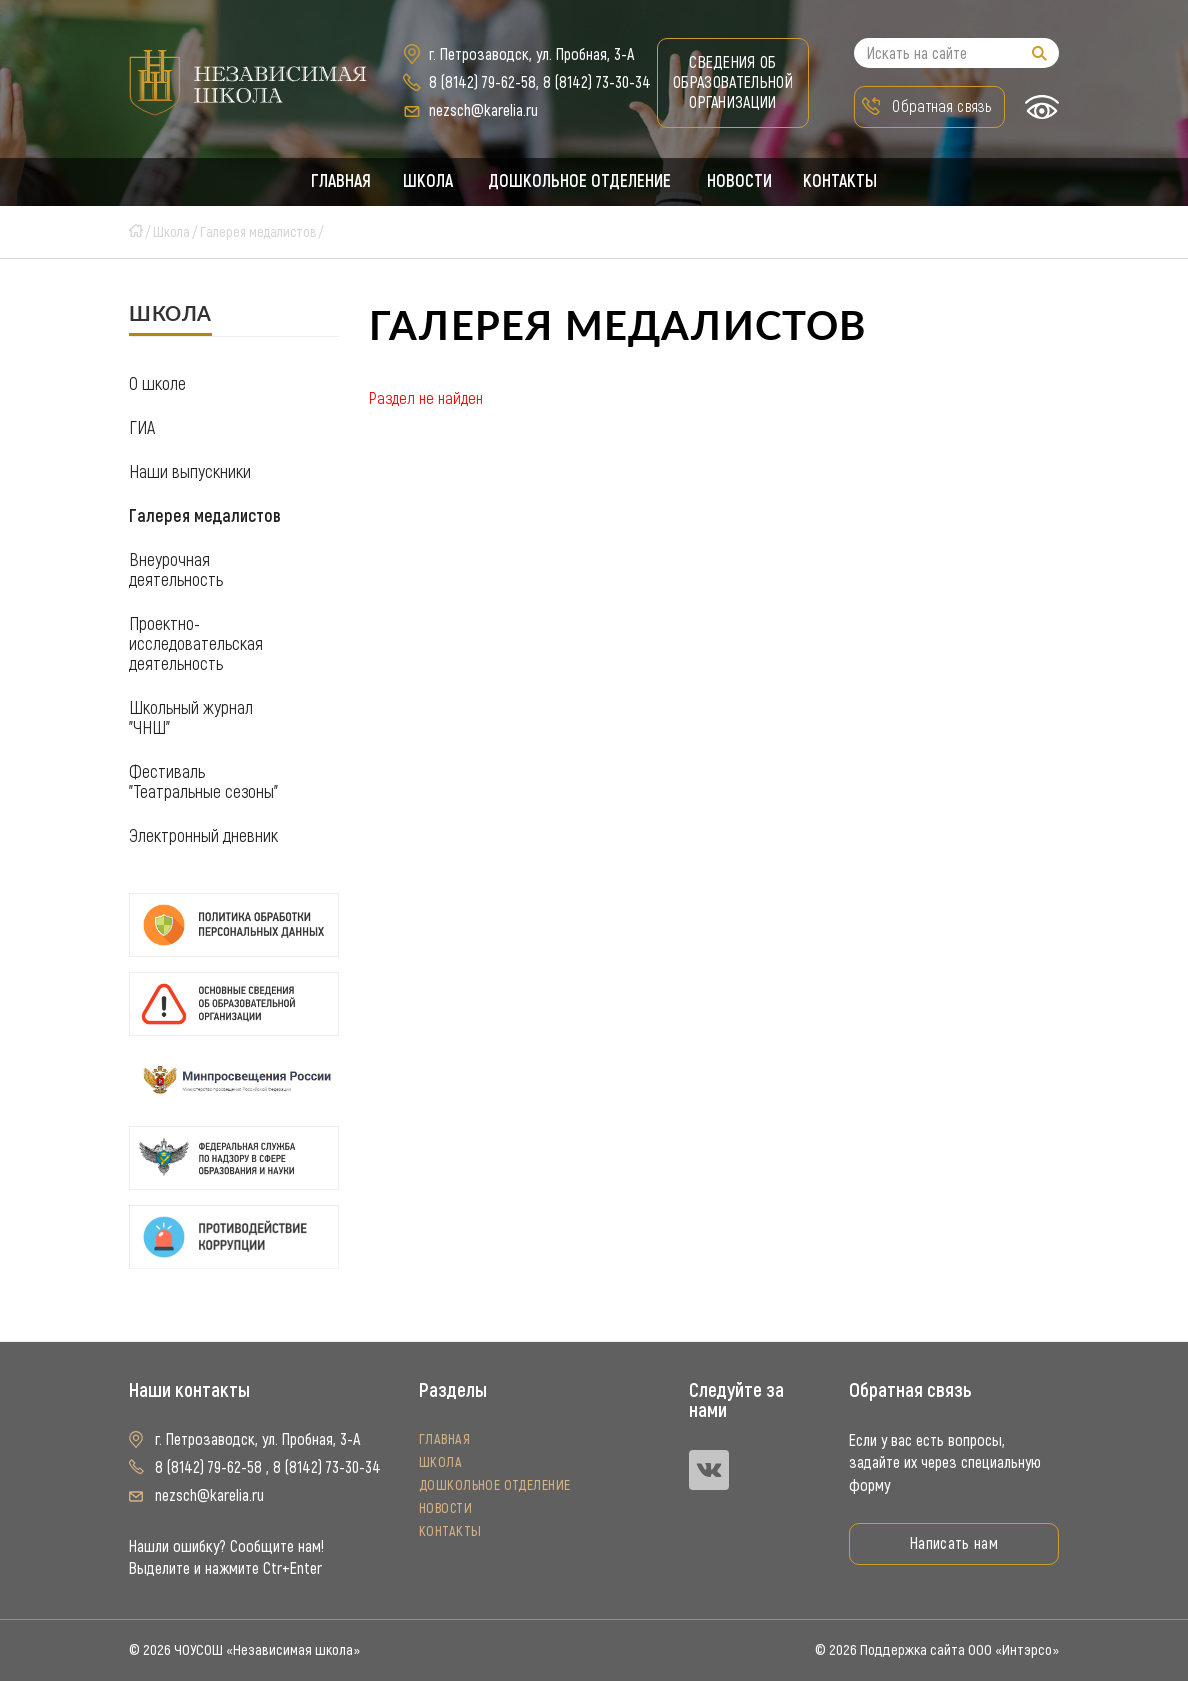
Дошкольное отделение (580, 182)
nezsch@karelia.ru (483, 110)
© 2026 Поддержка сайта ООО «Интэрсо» (937, 1650)
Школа (426, 182)
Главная (338, 182)
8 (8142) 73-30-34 (597, 82)
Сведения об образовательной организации (733, 82)
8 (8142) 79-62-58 (482, 82)
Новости (741, 182)
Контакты (843, 182)
